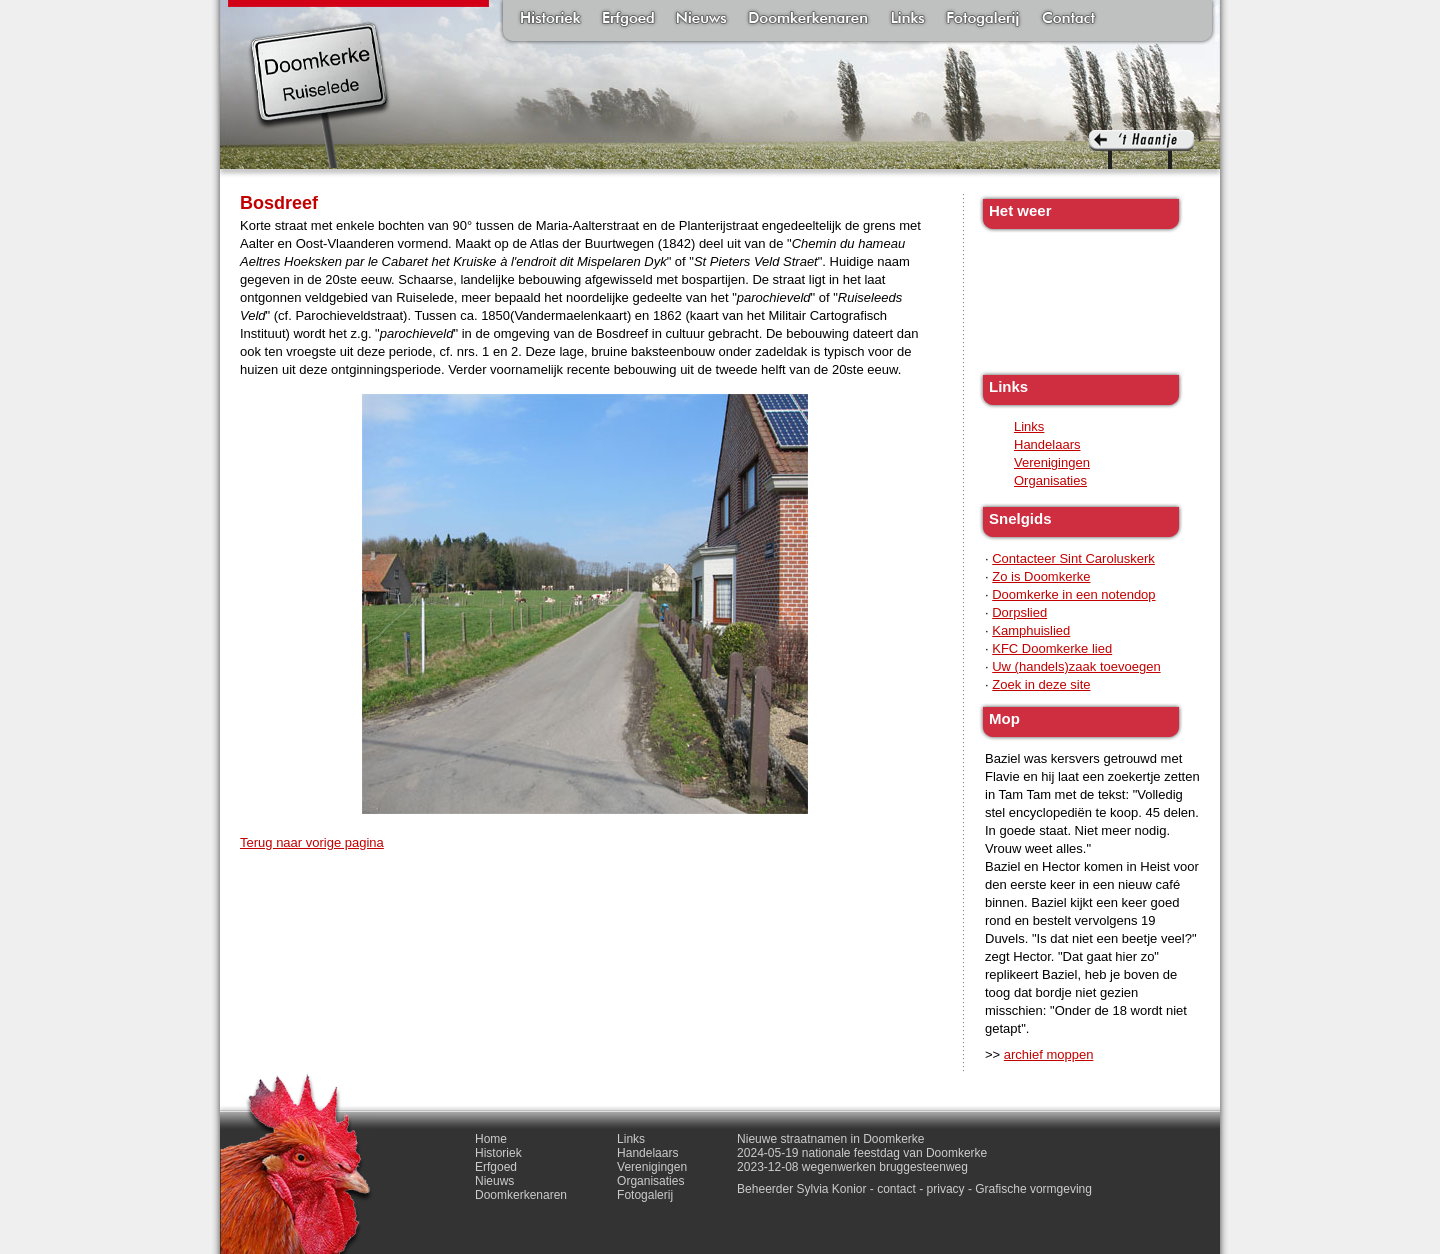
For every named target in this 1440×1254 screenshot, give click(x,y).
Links (907, 20)
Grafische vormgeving (1033, 1189)
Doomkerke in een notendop (1073, 594)
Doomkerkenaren (808, 20)
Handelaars (1047, 444)
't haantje (1141, 149)
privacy (946, 1189)
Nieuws (701, 20)
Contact (1068, 20)
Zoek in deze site (1041, 684)
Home (491, 1139)
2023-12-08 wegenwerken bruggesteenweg (852, 1167)
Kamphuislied (1031, 630)
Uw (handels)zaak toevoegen (1076, 666)
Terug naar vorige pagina (312, 842)
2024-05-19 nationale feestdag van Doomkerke (862, 1153)
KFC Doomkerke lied (1052, 648)
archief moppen (1049, 1054)
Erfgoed (628, 20)
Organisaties (1050, 480)
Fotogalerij (983, 20)
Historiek (550, 20)
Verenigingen (1052, 462)
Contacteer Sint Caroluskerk (1073, 558)
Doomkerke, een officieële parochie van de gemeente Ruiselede (319, 94)
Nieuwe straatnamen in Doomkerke (830, 1139)
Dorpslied (1019, 612)
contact (896, 1189)
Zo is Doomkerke (1041, 576)
